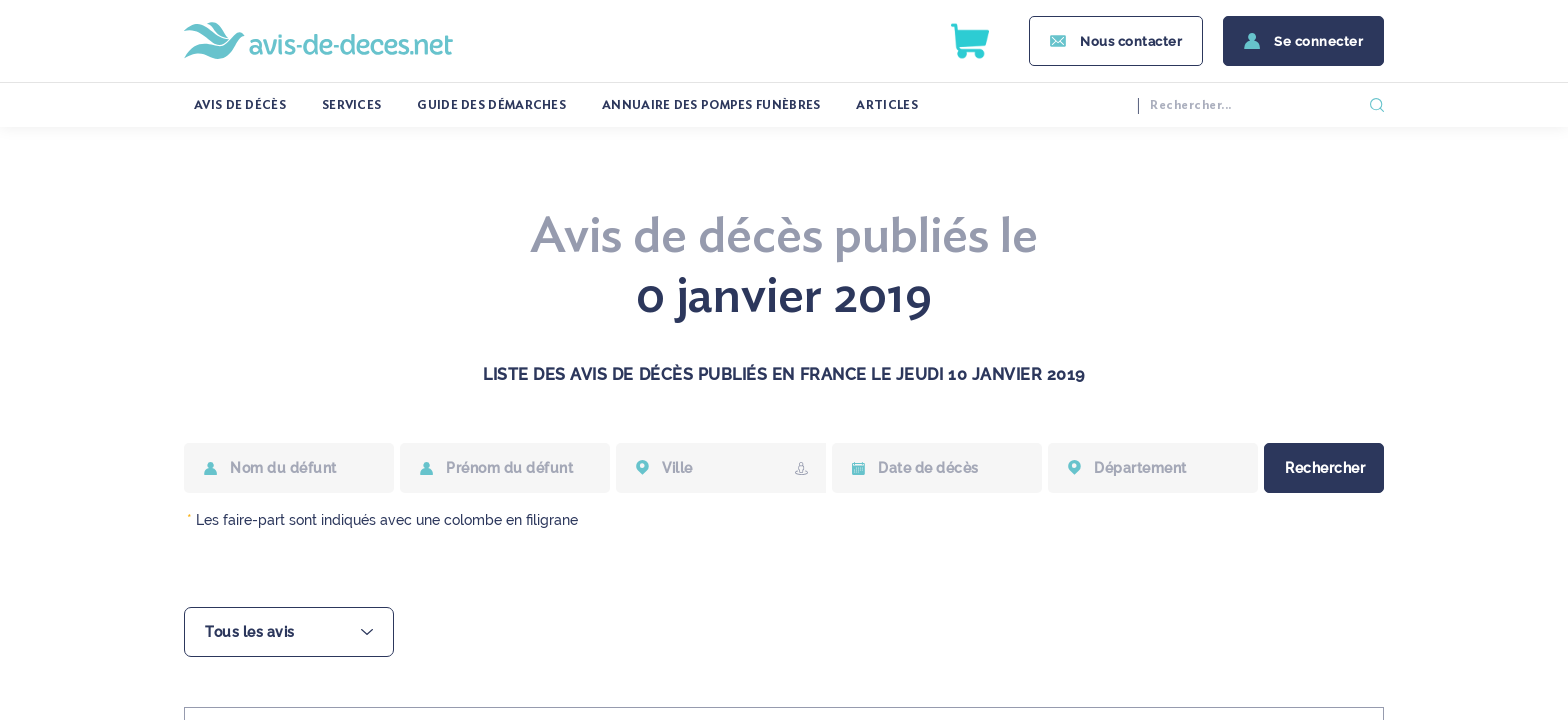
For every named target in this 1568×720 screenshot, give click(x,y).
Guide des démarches (491, 105)
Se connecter (1318, 41)
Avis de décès (240, 105)
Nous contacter (1131, 41)
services (351, 105)
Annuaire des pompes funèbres (711, 105)
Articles (886, 105)
